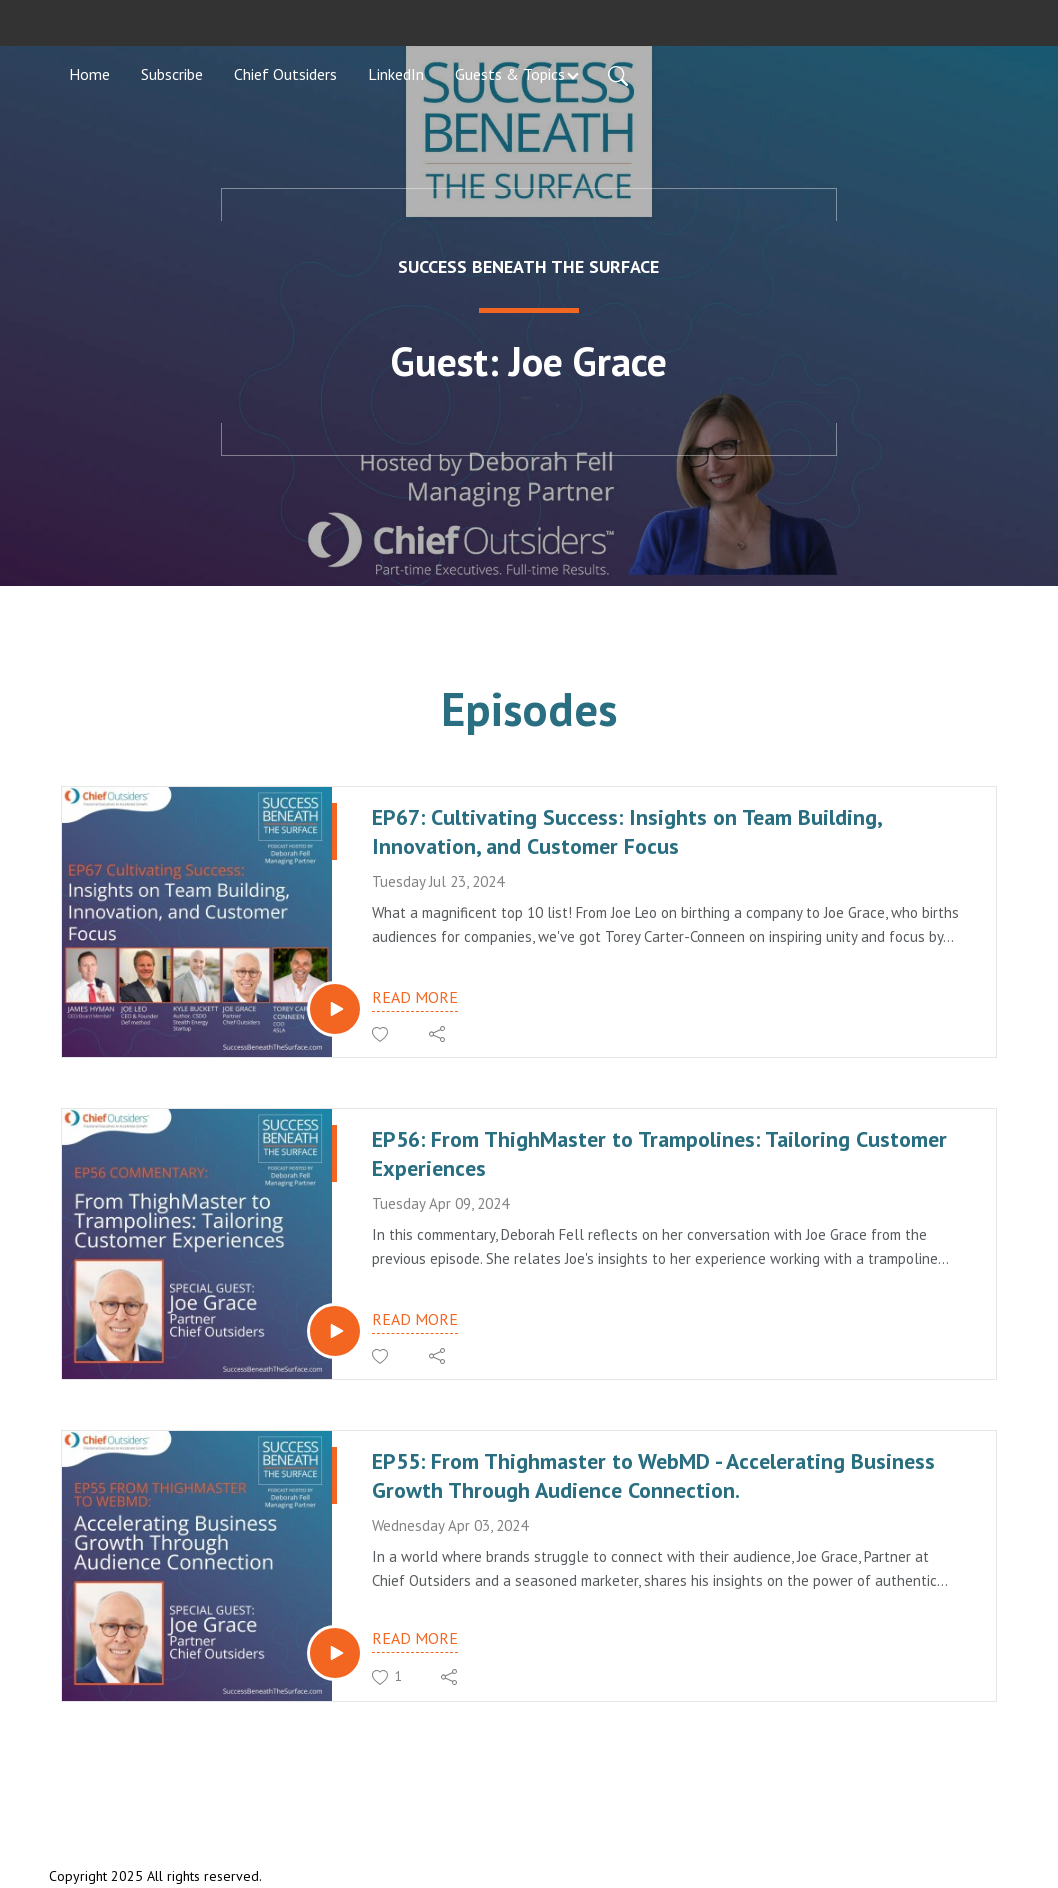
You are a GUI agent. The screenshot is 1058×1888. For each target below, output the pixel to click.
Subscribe (172, 74)
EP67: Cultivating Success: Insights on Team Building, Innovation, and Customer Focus (626, 831)
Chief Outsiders (285, 74)
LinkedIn (396, 74)
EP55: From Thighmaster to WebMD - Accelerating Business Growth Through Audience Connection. (653, 1475)
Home (89, 74)
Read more (415, 997)
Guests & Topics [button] (510, 74)
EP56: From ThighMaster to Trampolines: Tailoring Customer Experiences (659, 1153)
